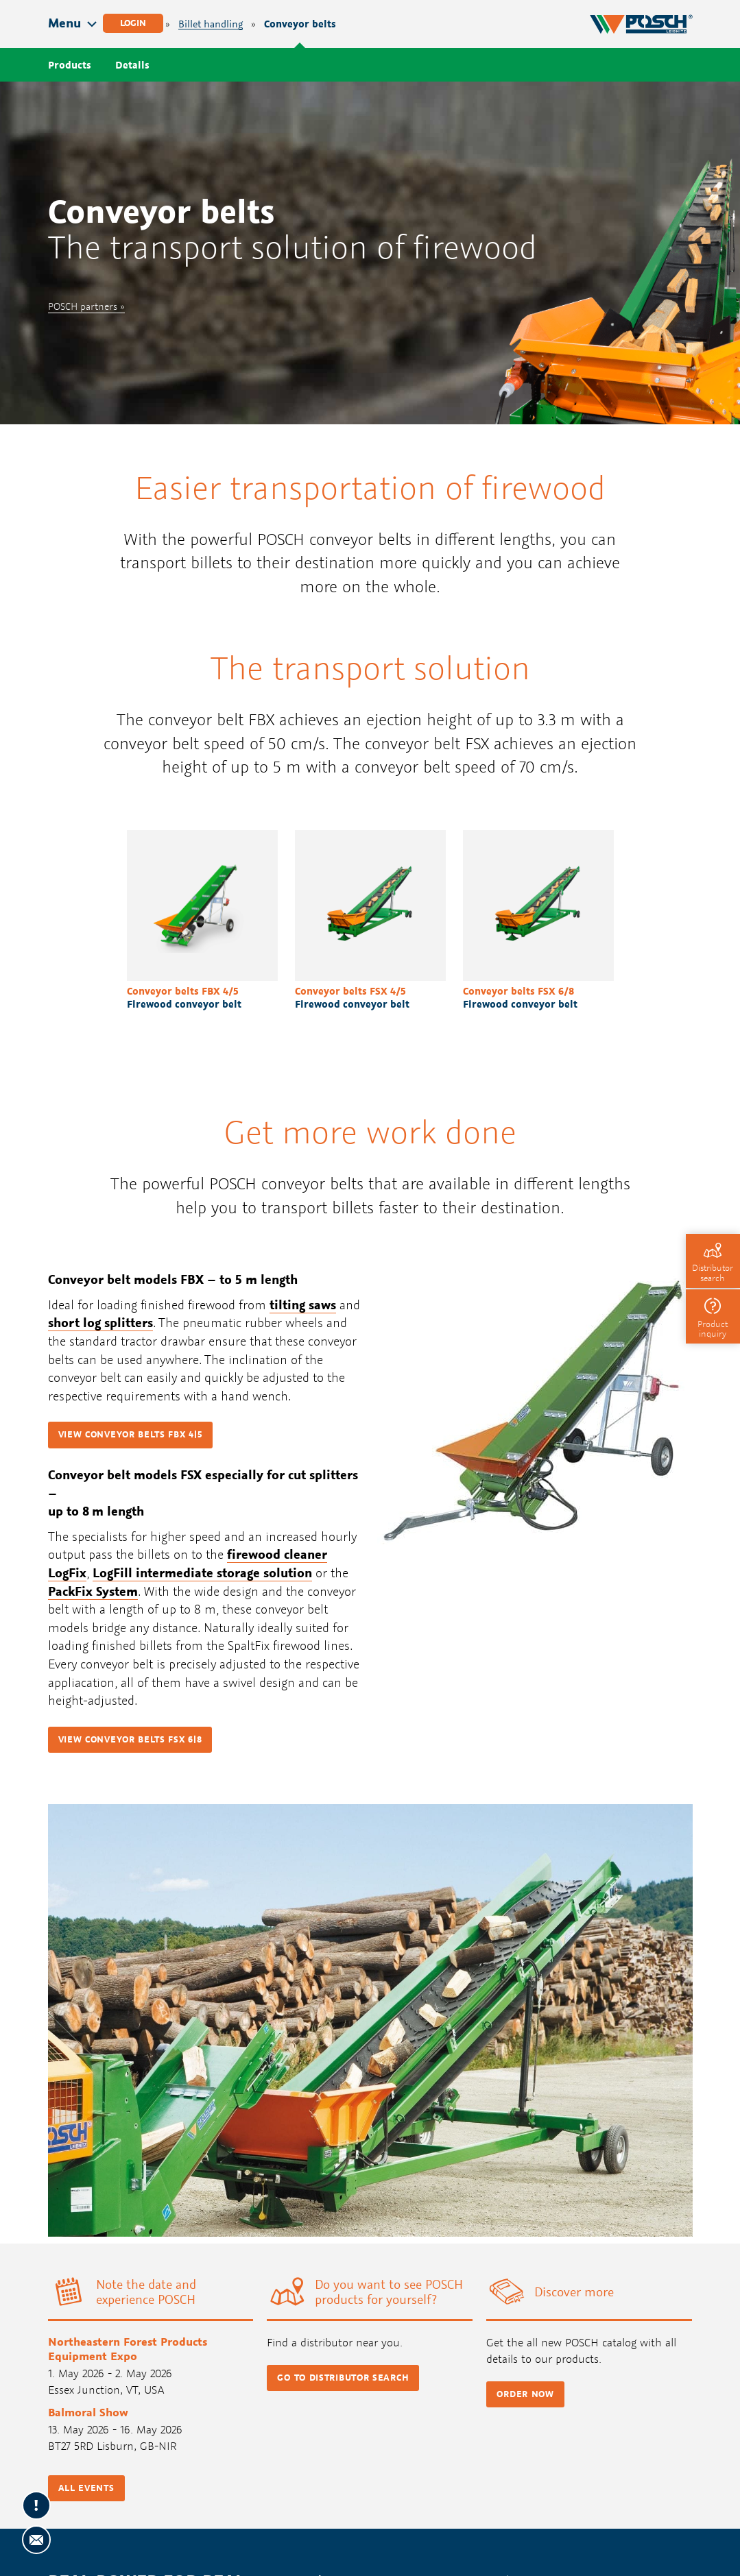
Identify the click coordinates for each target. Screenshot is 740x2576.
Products (69, 64)
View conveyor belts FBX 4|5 (130, 1434)
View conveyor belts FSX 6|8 (130, 1739)
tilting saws (303, 1304)
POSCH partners (82, 306)
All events (86, 2488)
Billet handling (210, 24)
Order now (525, 2394)
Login (133, 23)
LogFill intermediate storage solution (202, 1572)
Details (132, 64)
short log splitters (100, 1322)
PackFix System (93, 1591)
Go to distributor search (343, 2377)
